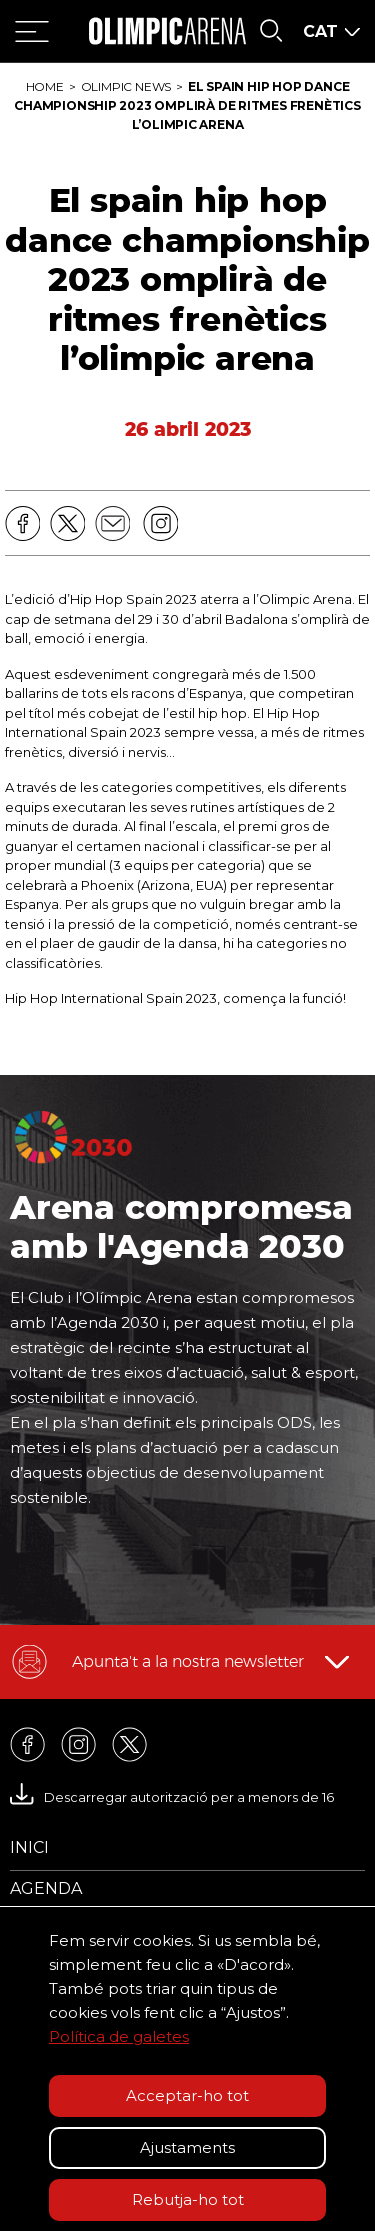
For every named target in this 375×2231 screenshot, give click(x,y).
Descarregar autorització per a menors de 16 (172, 1797)
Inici (29, 1847)
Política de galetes (119, 2036)
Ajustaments (187, 2147)
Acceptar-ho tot (187, 2095)
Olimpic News (126, 86)
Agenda (46, 1888)
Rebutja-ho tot (188, 2199)
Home (45, 86)
